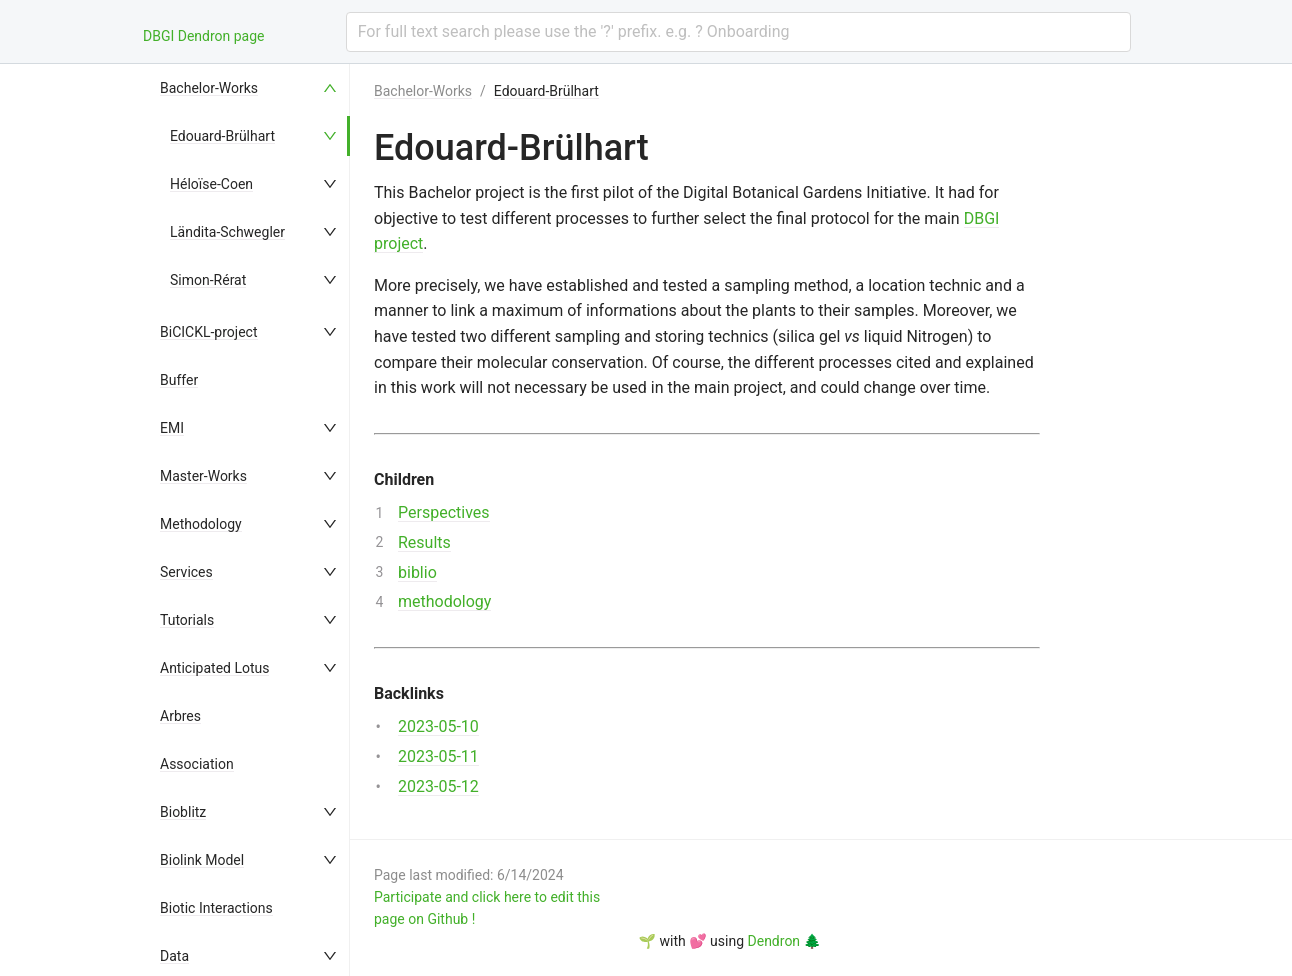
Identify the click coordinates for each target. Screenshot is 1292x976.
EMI (172, 428)
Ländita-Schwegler (227, 232)
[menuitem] (250, 88)
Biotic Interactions (216, 908)
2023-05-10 (438, 726)
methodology (444, 601)
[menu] (250, 520)
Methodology (201, 524)
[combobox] (738, 32)
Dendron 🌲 (784, 941)
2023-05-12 (438, 786)
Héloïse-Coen (211, 184)
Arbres (180, 716)
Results (424, 542)
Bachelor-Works (209, 88)
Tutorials (187, 620)
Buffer (179, 380)
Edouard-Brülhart (222, 136)
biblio (417, 572)
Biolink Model (202, 860)
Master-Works (203, 476)
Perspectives (444, 512)
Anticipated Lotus (214, 668)
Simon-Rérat (208, 280)
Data (174, 956)
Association (197, 764)
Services (186, 572)
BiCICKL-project (209, 332)
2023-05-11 (438, 756)
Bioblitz (183, 812)
